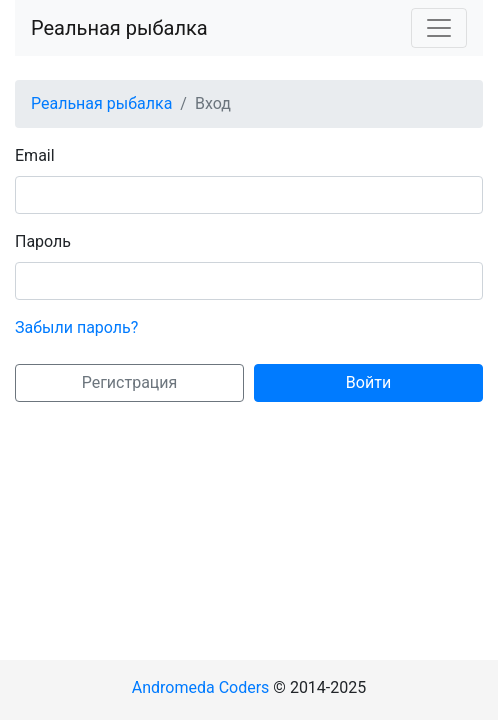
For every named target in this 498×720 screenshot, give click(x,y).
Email (35, 155)
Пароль (43, 241)
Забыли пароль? (76, 327)
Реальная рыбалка (119, 28)
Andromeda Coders (201, 687)
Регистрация (130, 382)
